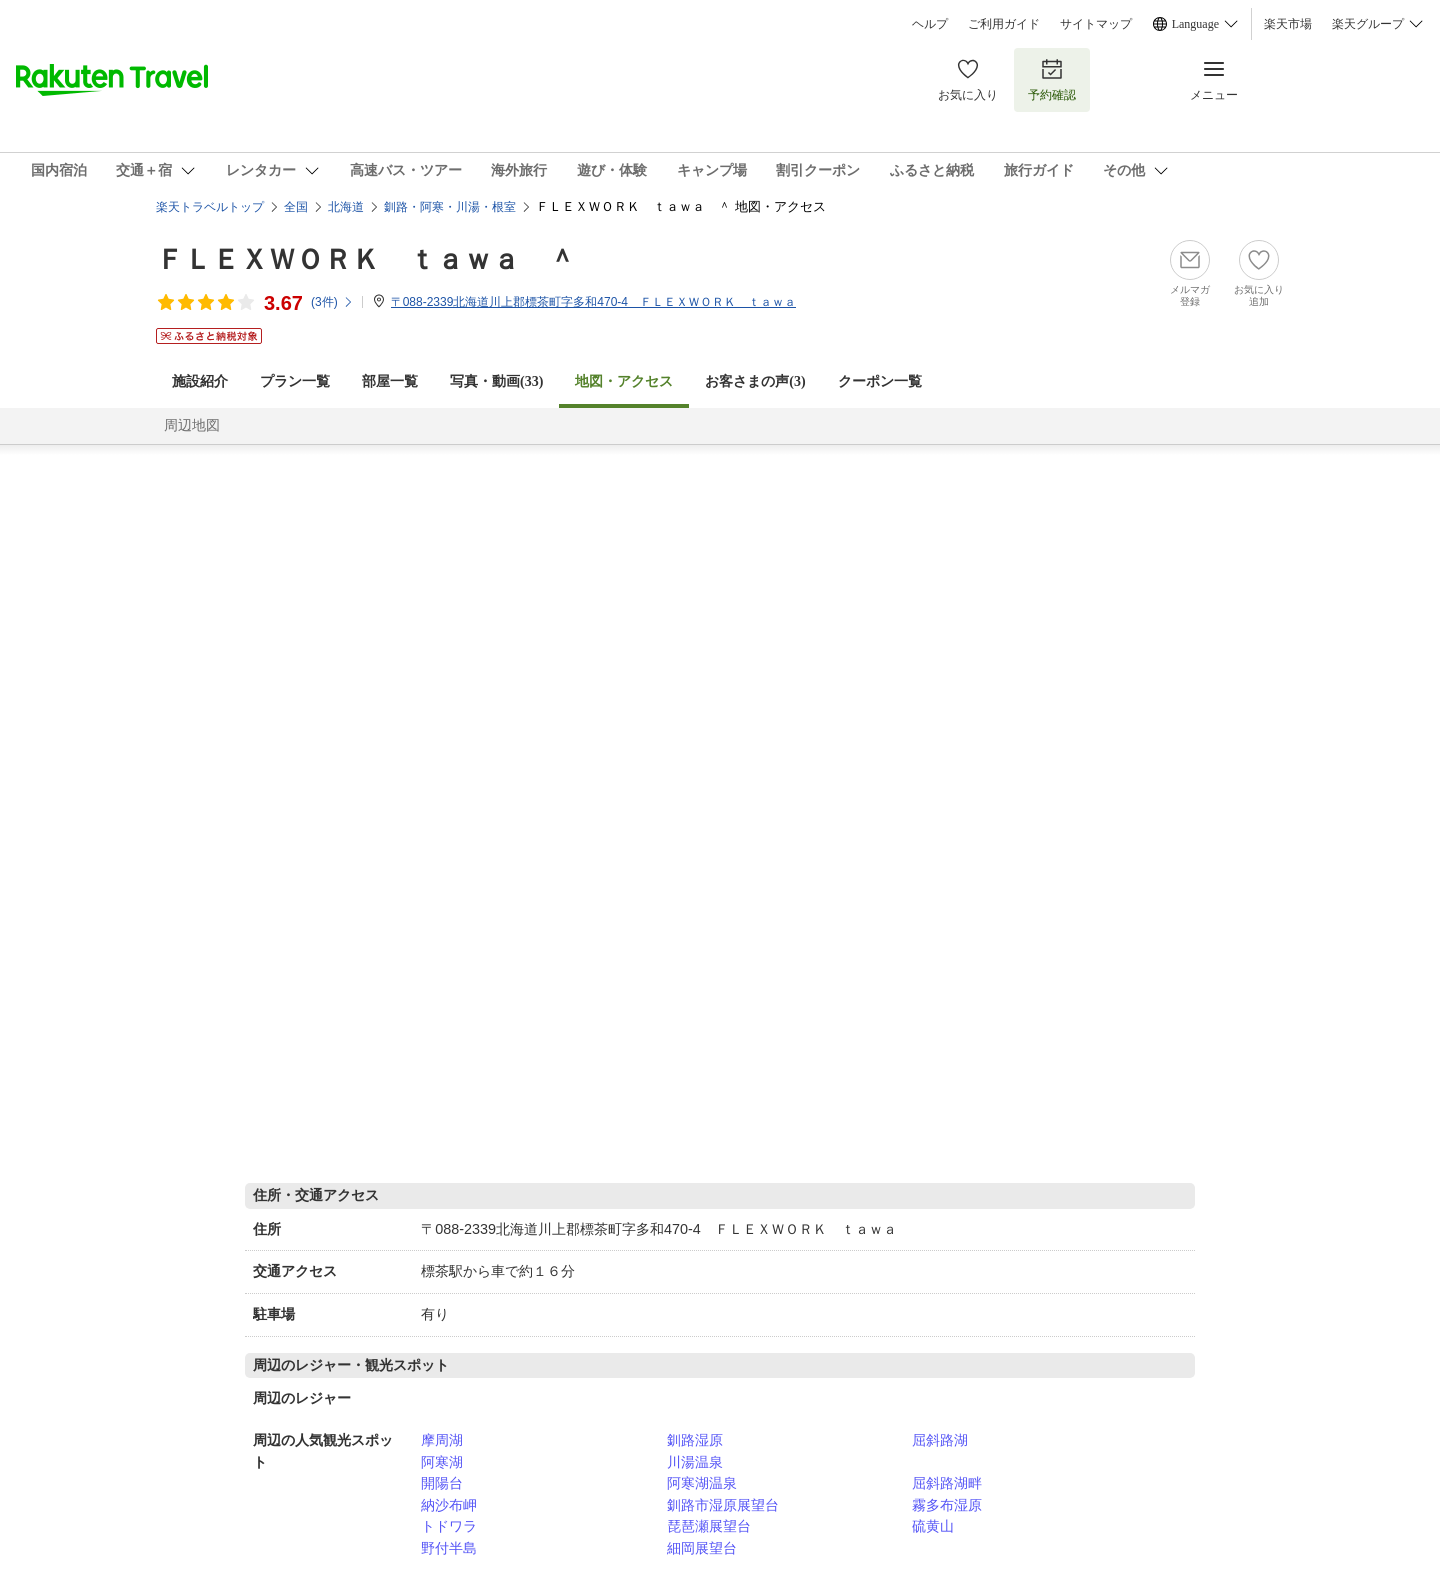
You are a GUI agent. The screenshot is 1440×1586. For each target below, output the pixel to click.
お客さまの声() (755, 381)
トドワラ (449, 1526)
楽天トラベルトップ (210, 207)
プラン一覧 (295, 381)
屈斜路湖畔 (947, 1483)
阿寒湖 (442, 1462)
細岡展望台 (702, 1548)
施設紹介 (200, 381)
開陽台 (442, 1483)
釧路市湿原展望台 (723, 1505)
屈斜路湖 (940, 1440)
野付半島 (449, 1548)
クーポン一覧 (880, 381)
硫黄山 (933, 1526)
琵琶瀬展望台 (709, 1526)
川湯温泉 (695, 1462)
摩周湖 (442, 1440)
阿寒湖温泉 (702, 1483)
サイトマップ (1096, 24)
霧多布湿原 (947, 1505)
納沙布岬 (449, 1505)
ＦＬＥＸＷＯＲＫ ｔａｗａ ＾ (366, 259)
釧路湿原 (695, 1440)
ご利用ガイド (1004, 24)
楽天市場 (1288, 24)
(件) (332, 302)
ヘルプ (930, 24)
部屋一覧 (390, 381)
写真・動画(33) (496, 381)
